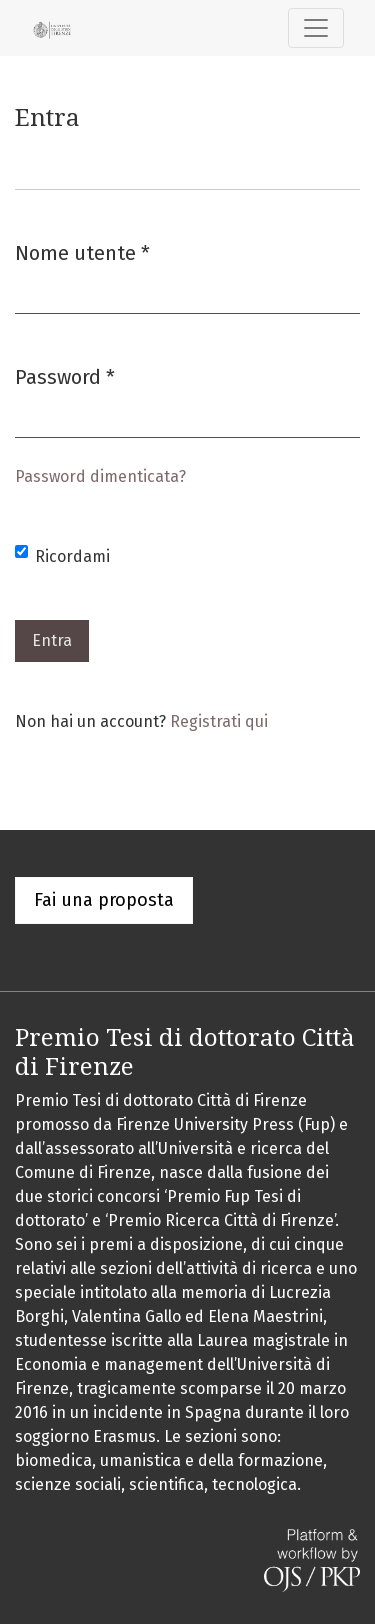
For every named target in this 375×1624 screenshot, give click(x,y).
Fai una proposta (104, 900)
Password (65, 375)
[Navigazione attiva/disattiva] (316, 28)
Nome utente (82, 251)
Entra (52, 640)
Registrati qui (219, 721)
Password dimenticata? (100, 476)
